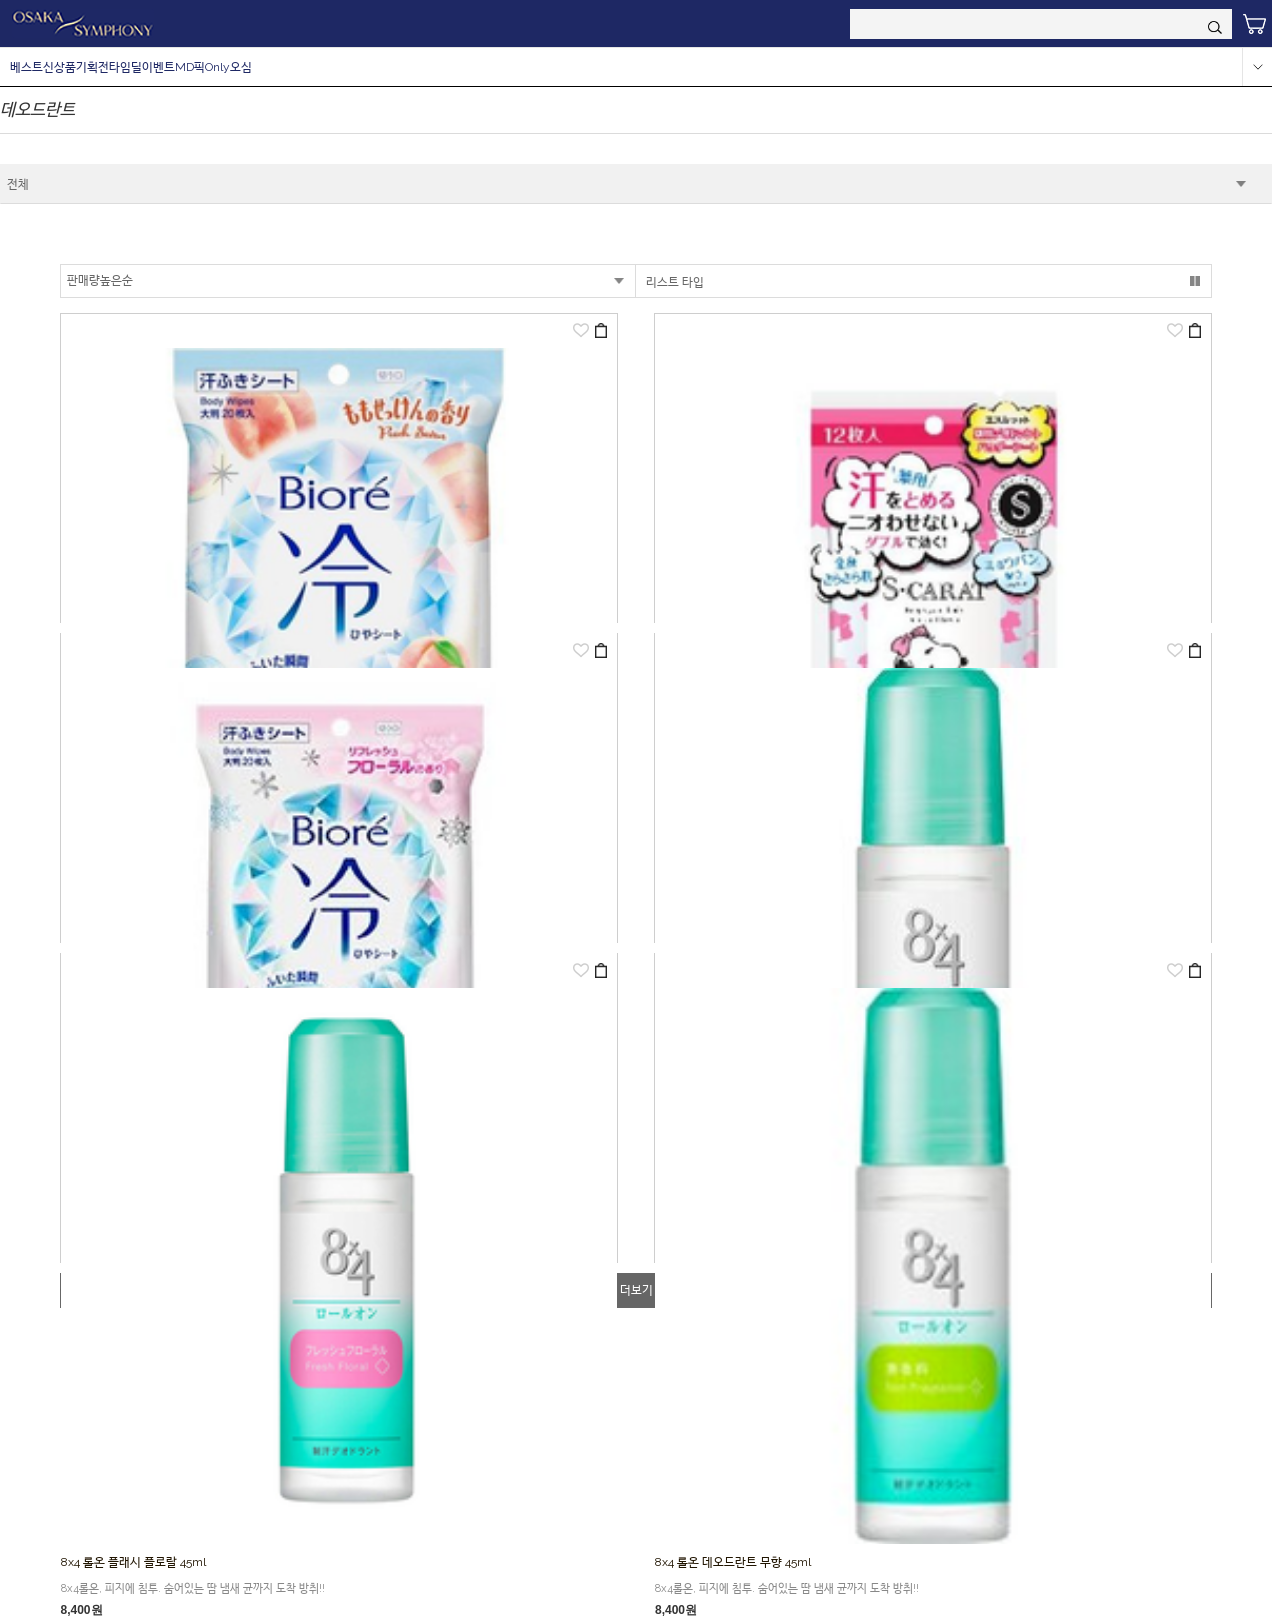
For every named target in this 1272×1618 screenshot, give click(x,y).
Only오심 (228, 67)
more (1257, 67)
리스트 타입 (675, 282)
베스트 (26, 67)
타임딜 (125, 67)
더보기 (636, 1290)
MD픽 (190, 67)
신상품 (59, 67)
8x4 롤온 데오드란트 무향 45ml (733, 1562)
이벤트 (158, 67)
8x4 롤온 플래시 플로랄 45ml (133, 1562)
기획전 (92, 67)
